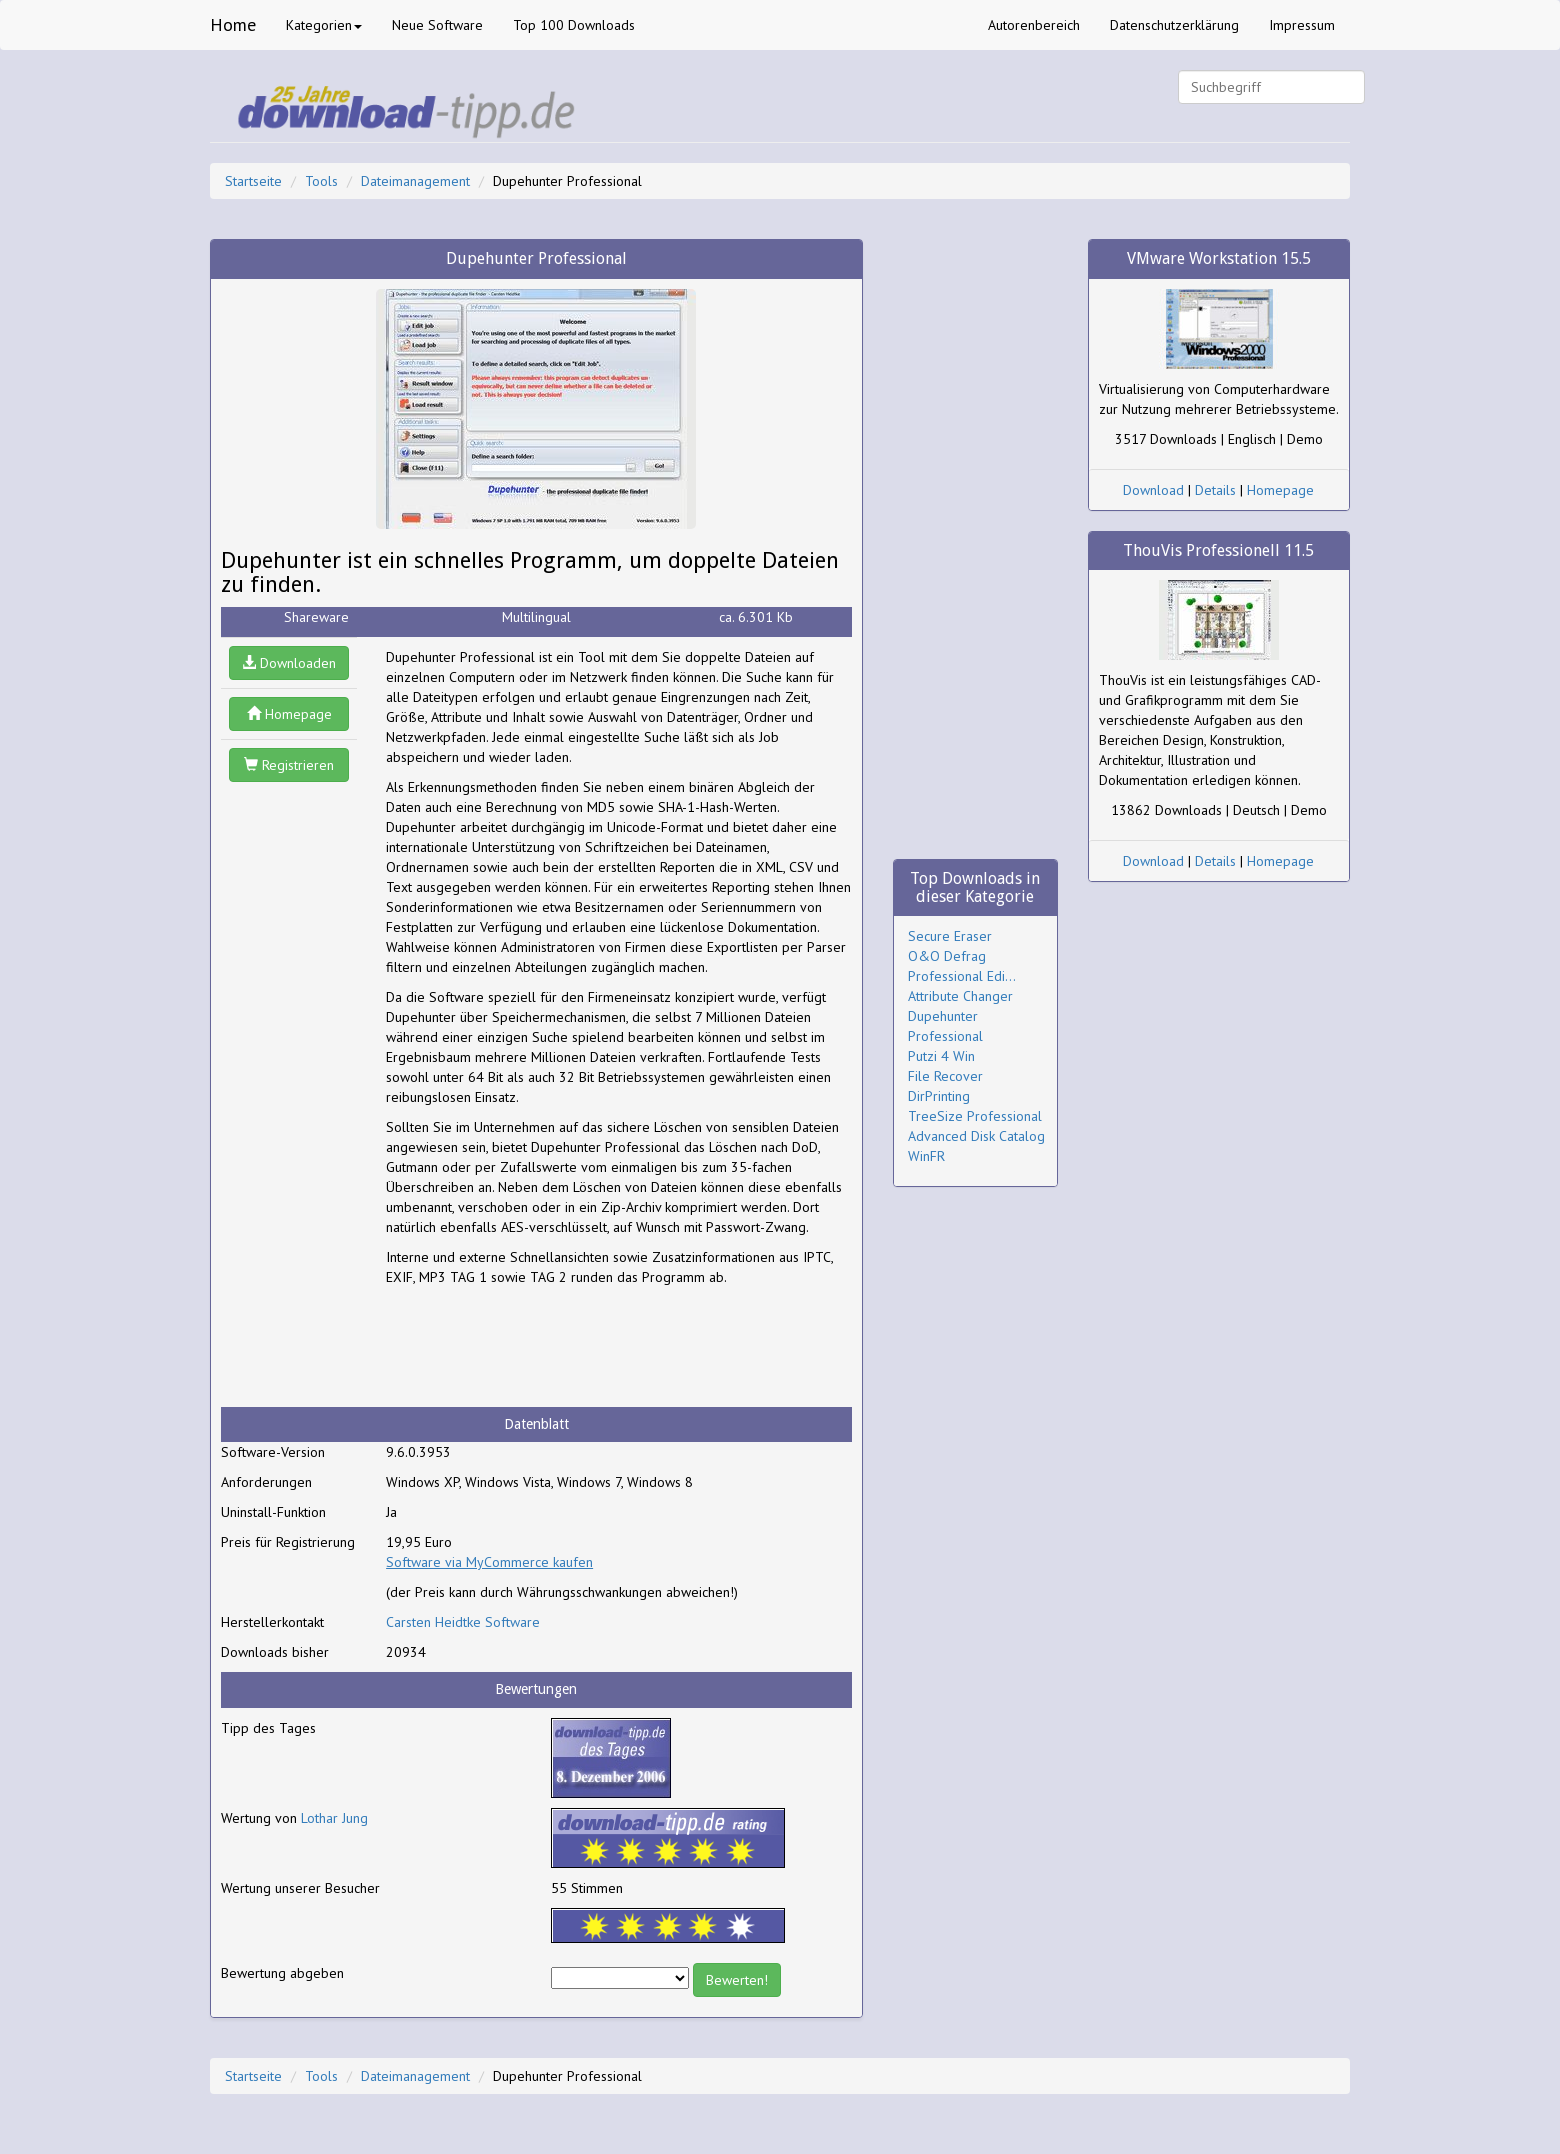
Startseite (253, 181)
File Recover (945, 1076)
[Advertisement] (546, 1347)
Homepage (289, 714)
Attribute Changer (960, 996)
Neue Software (437, 25)
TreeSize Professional (975, 1116)
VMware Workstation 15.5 (1219, 258)
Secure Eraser (950, 936)
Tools (321, 181)
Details (1215, 490)
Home (233, 24)
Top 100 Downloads (574, 25)
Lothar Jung (334, 1818)
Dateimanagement (415, 181)
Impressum (1302, 25)
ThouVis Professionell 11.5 (1218, 550)
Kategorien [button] (324, 25)
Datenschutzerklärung (1174, 25)
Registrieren (289, 765)
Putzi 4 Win (941, 1056)
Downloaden (289, 663)
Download (1153, 490)
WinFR (926, 1156)
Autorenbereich (1034, 25)
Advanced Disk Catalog (976, 1136)
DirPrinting (939, 1096)
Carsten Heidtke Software (463, 1622)
